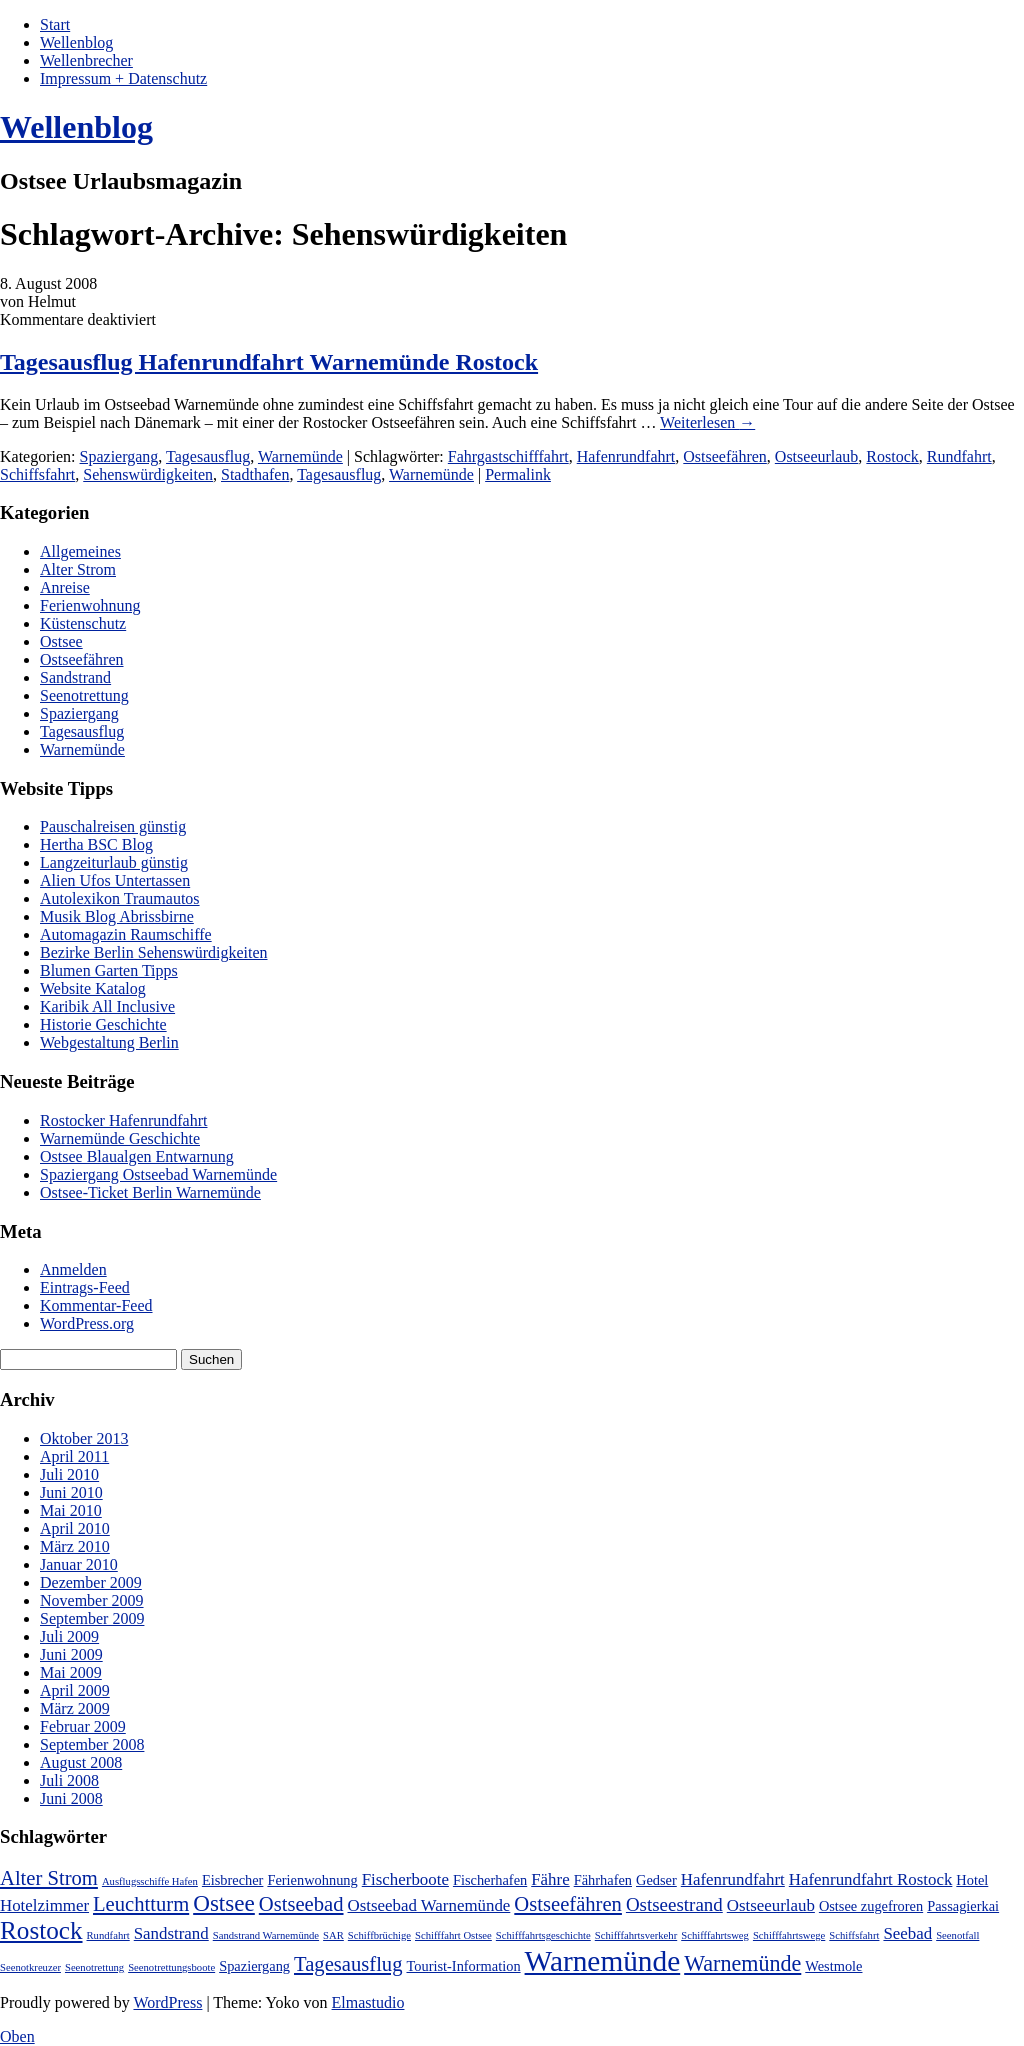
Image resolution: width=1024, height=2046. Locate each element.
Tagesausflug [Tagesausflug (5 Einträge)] (348, 1964)
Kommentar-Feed (96, 1305)
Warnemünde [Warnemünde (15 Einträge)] (603, 1961)
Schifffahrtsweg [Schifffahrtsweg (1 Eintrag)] (715, 1935)
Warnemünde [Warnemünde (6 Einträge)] (742, 1963)
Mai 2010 (71, 1510)
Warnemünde (300, 456)
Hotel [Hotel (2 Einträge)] (972, 1880)
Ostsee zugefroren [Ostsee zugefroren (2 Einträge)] (871, 1906)
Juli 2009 (69, 1636)
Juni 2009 (71, 1654)
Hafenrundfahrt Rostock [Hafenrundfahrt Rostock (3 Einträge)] (871, 1879)
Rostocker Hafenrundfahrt (124, 1120)
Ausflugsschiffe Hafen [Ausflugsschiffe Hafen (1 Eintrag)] (150, 1881)
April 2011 (74, 1456)
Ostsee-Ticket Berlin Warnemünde (150, 1192)
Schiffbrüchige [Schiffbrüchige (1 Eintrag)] (379, 1935)
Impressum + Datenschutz (123, 78)
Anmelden (73, 1269)
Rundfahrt (959, 456)
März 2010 (75, 1546)
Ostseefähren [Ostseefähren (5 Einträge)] (568, 1904)
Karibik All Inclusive (107, 1006)
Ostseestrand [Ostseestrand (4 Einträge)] (674, 1904)
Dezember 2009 (91, 1582)
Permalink (518, 474)
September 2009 (92, 1618)
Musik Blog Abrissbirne (117, 916)
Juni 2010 (71, 1492)
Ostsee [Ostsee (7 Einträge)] (224, 1903)
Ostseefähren (725, 456)
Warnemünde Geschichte (120, 1138)
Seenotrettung (84, 695)
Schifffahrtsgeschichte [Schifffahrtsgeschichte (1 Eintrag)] (543, 1935)
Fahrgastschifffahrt (508, 456)
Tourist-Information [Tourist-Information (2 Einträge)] (463, 1966)
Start (55, 24)
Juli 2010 (69, 1474)
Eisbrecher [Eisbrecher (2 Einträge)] (233, 1880)
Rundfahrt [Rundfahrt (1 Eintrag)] (108, 1935)
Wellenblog (76, 42)
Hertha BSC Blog (96, 844)
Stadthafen (255, 474)
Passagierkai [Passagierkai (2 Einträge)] (963, 1906)
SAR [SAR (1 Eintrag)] (333, 1935)
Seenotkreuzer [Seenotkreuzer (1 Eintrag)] (30, 1967)
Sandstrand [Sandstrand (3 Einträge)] (171, 1933)
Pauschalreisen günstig (113, 826)
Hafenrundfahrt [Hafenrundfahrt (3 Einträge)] (733, 1879)
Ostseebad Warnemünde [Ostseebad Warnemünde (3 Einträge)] (429, 1905)
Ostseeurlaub (817, 456)
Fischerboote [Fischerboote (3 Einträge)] (405, 1879)
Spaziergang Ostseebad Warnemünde (158, 1174)
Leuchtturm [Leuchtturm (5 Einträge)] (141, 1904)
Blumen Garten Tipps (109, 970)
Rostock (892, 456)
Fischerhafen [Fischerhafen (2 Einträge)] (490, 1880)
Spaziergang (119, 456)
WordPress (167, 2002)
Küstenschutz (83, 623)
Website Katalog (93, 988)
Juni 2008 (71, 1798)
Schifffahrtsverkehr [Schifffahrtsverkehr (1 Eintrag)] (636, 1935)
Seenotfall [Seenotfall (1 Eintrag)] (957, 1935)
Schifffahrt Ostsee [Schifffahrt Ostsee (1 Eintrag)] (453, 1935)
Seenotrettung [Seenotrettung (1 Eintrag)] (94, 1967)
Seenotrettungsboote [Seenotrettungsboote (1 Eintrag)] (171, 1967)
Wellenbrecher (86, 60)
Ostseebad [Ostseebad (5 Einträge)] (301, 1904)
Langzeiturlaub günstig (114, 862)
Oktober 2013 (84, 1438)
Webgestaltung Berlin (109, 1042)
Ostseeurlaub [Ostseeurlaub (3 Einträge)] (771, 1905)
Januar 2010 (79, 1564)
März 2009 (75, 1708)
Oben (17, 2036)
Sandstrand (75, 677)
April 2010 (75, 1528)
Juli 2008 (69, 1780)
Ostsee (61, 641)
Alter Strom (78, 569)
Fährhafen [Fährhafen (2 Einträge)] (603, 1880)
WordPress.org (87, 1323)
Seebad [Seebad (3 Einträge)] (907, 1933)
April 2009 (75, 1690)
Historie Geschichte (103, 1024)
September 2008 (92, 1744)
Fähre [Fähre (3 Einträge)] (550, 1879)
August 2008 (81, 1762)
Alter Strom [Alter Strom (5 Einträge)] (49, 1878)
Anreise (65, 587)
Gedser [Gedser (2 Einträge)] (656, 1880)
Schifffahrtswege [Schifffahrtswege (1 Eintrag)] (789, 1935)
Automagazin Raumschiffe (126, 934)
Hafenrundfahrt (626, 456)
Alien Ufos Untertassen (115, 880)
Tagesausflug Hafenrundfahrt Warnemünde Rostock (269, 362)
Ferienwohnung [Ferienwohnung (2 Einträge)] (312, 1880)
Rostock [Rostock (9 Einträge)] (41, 1930)
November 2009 (92, 1600)
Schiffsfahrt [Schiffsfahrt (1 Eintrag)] (854, 1935)
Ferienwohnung (90, 605)
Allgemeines (80, 551)
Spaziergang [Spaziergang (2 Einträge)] (254, 1966)
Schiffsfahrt (37, 474)
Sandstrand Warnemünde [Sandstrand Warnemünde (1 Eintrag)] (266, 1935)
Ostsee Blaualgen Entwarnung (137, 1156)
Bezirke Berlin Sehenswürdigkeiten (154, 952)
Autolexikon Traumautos (120, 898)
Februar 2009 (83, 1726)
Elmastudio (368, 2002)
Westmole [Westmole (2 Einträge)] (833, 1966)
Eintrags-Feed (85, 1287)
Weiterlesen (707, 422)
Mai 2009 (71, 1672)
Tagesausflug (208, 456)
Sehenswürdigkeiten (148, 474)
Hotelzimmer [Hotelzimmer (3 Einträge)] (44, 1905)
